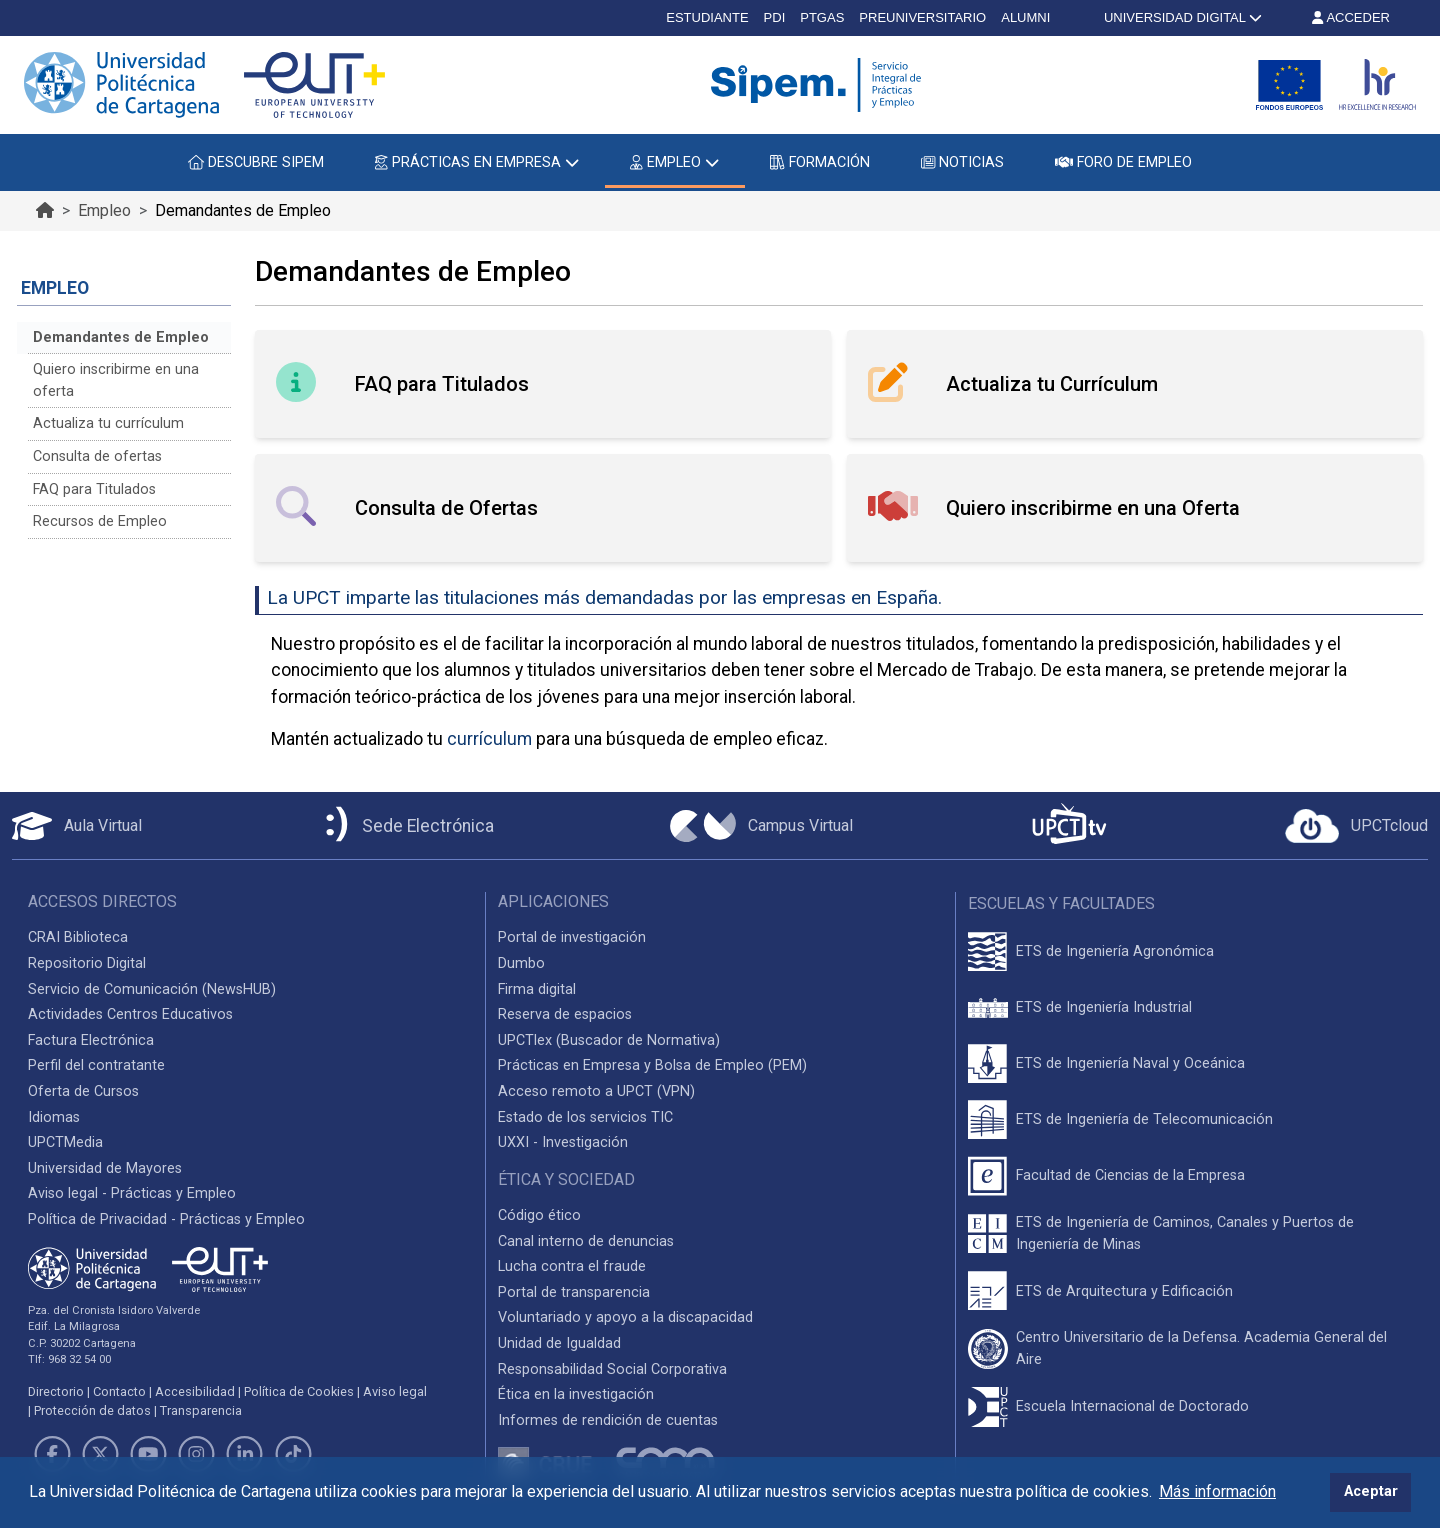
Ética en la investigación (576, 1394)
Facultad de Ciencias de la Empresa (1130, 1175)
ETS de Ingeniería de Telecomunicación (1144, 1119)
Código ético (539, 1215)
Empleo (104, 210)
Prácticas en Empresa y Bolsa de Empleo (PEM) (652, 1065)
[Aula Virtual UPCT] (77, 826)
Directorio (56, 1391)
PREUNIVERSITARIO (922, 17)
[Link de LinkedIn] (245, 1454)
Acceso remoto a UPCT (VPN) (596, 1091)
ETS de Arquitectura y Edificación (1124, 1291)
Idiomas (54, 1117)
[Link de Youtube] (148, 1454)
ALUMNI (1025, 17)
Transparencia (201, 1410)
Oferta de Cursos (83, 1091)
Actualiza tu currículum (108, 423)
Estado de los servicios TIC (585, 1117)
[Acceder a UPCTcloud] (1356, 826)
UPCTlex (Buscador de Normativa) (609, 1040)
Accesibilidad (195, 1391)
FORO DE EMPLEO (1123, 162)
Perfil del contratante (96, 1065)
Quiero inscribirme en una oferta (116, 380)
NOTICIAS (962, 162)
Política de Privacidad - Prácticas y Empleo (166, 1219)
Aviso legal (395, 1391)
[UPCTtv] (1069, 825)
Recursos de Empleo (100, 521)
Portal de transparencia (574, 1292)
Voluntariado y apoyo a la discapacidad (625, 1317)
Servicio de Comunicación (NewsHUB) (152, 989)
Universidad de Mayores (105, 1168)
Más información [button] (1217, 1491)
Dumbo (521, 963)
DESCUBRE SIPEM (256, 162)
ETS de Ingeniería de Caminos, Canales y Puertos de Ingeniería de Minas (1185, 1233)
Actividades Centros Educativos (130, 1014)
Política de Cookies (299, 1391)
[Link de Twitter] (100, 1454)
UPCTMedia (65, 1142)
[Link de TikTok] (293, 1454)
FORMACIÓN (819, 162)
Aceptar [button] (1371, 1491)
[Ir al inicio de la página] (45, 210)
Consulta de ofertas (97, 456)
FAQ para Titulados (94, 489)
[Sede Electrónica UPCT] (406, 825)
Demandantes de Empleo (121, 337)
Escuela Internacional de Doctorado (1132, 1406)
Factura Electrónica (91, 1040)
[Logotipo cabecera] (820, 85)
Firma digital (537, 989)
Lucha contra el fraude (572, 1266)
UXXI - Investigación (563, 1142)
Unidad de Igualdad (559, 1343)
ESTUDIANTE (707, 17)
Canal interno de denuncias (586, 1241)
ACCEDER (1351, 17)
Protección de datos (92, 1410)
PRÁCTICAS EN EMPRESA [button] (477, 162)
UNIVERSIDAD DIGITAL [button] (1181, 17)
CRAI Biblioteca (78, 937)
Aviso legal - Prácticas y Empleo (132, 1193)
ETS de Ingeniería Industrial (1104, 1007)
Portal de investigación (572, 937)
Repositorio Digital (87, 963)
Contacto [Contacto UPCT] (119, 1391)
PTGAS (822, 17)
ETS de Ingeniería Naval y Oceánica (1130, 1063)
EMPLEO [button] (674, 162)
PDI (775, 17)
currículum (489, 739)
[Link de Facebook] (52, 1454)
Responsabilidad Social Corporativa (612, 1369)
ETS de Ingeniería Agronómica (1115, 951)
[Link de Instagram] (197, 1454)
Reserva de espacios (565, 1014)
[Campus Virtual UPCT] (761, 826)
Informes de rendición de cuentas (608, 1420)
